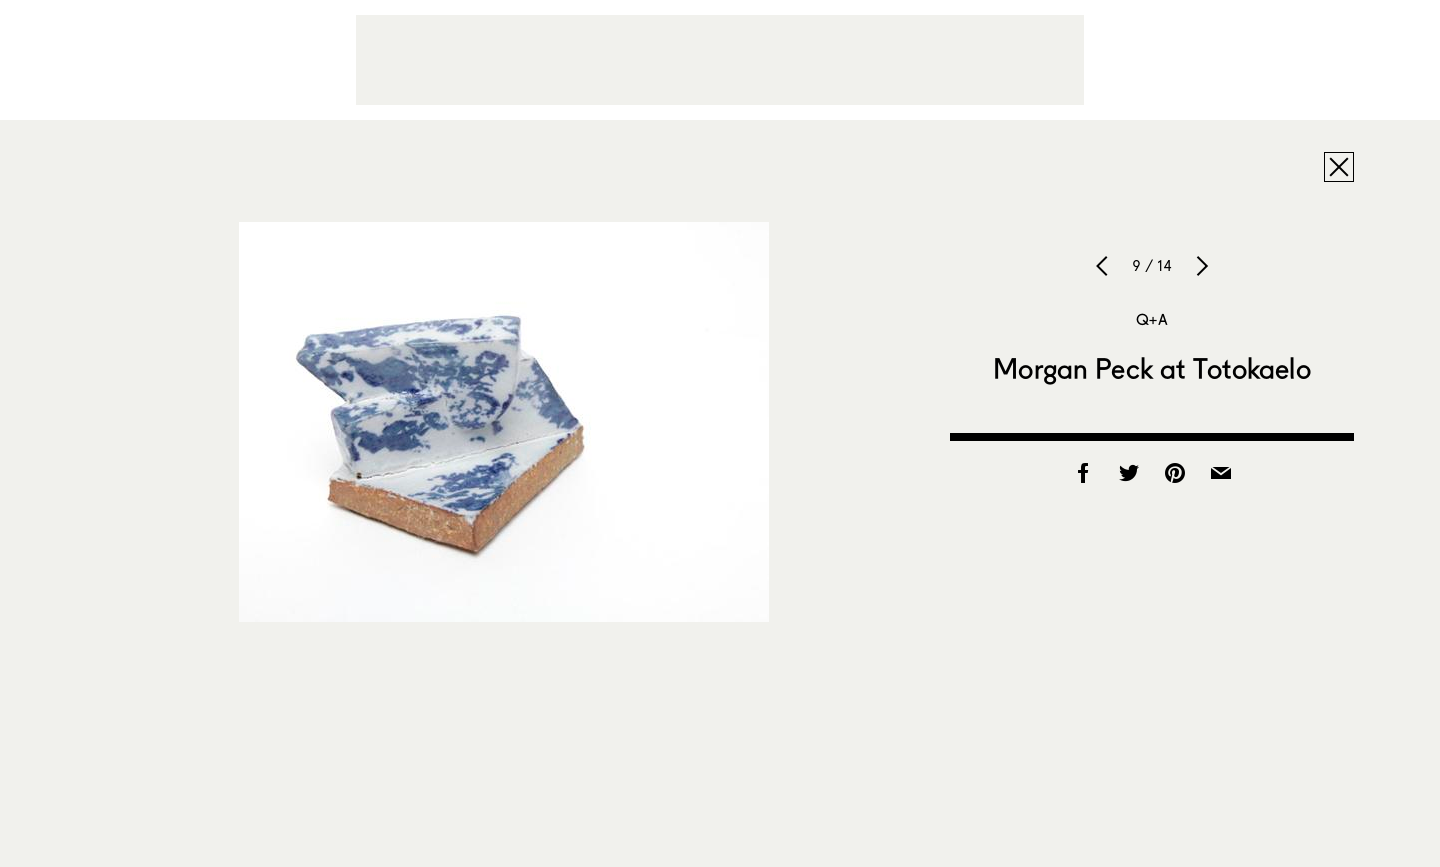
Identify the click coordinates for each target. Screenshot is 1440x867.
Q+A (1151, 319)
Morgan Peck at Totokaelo (1151, 368)
